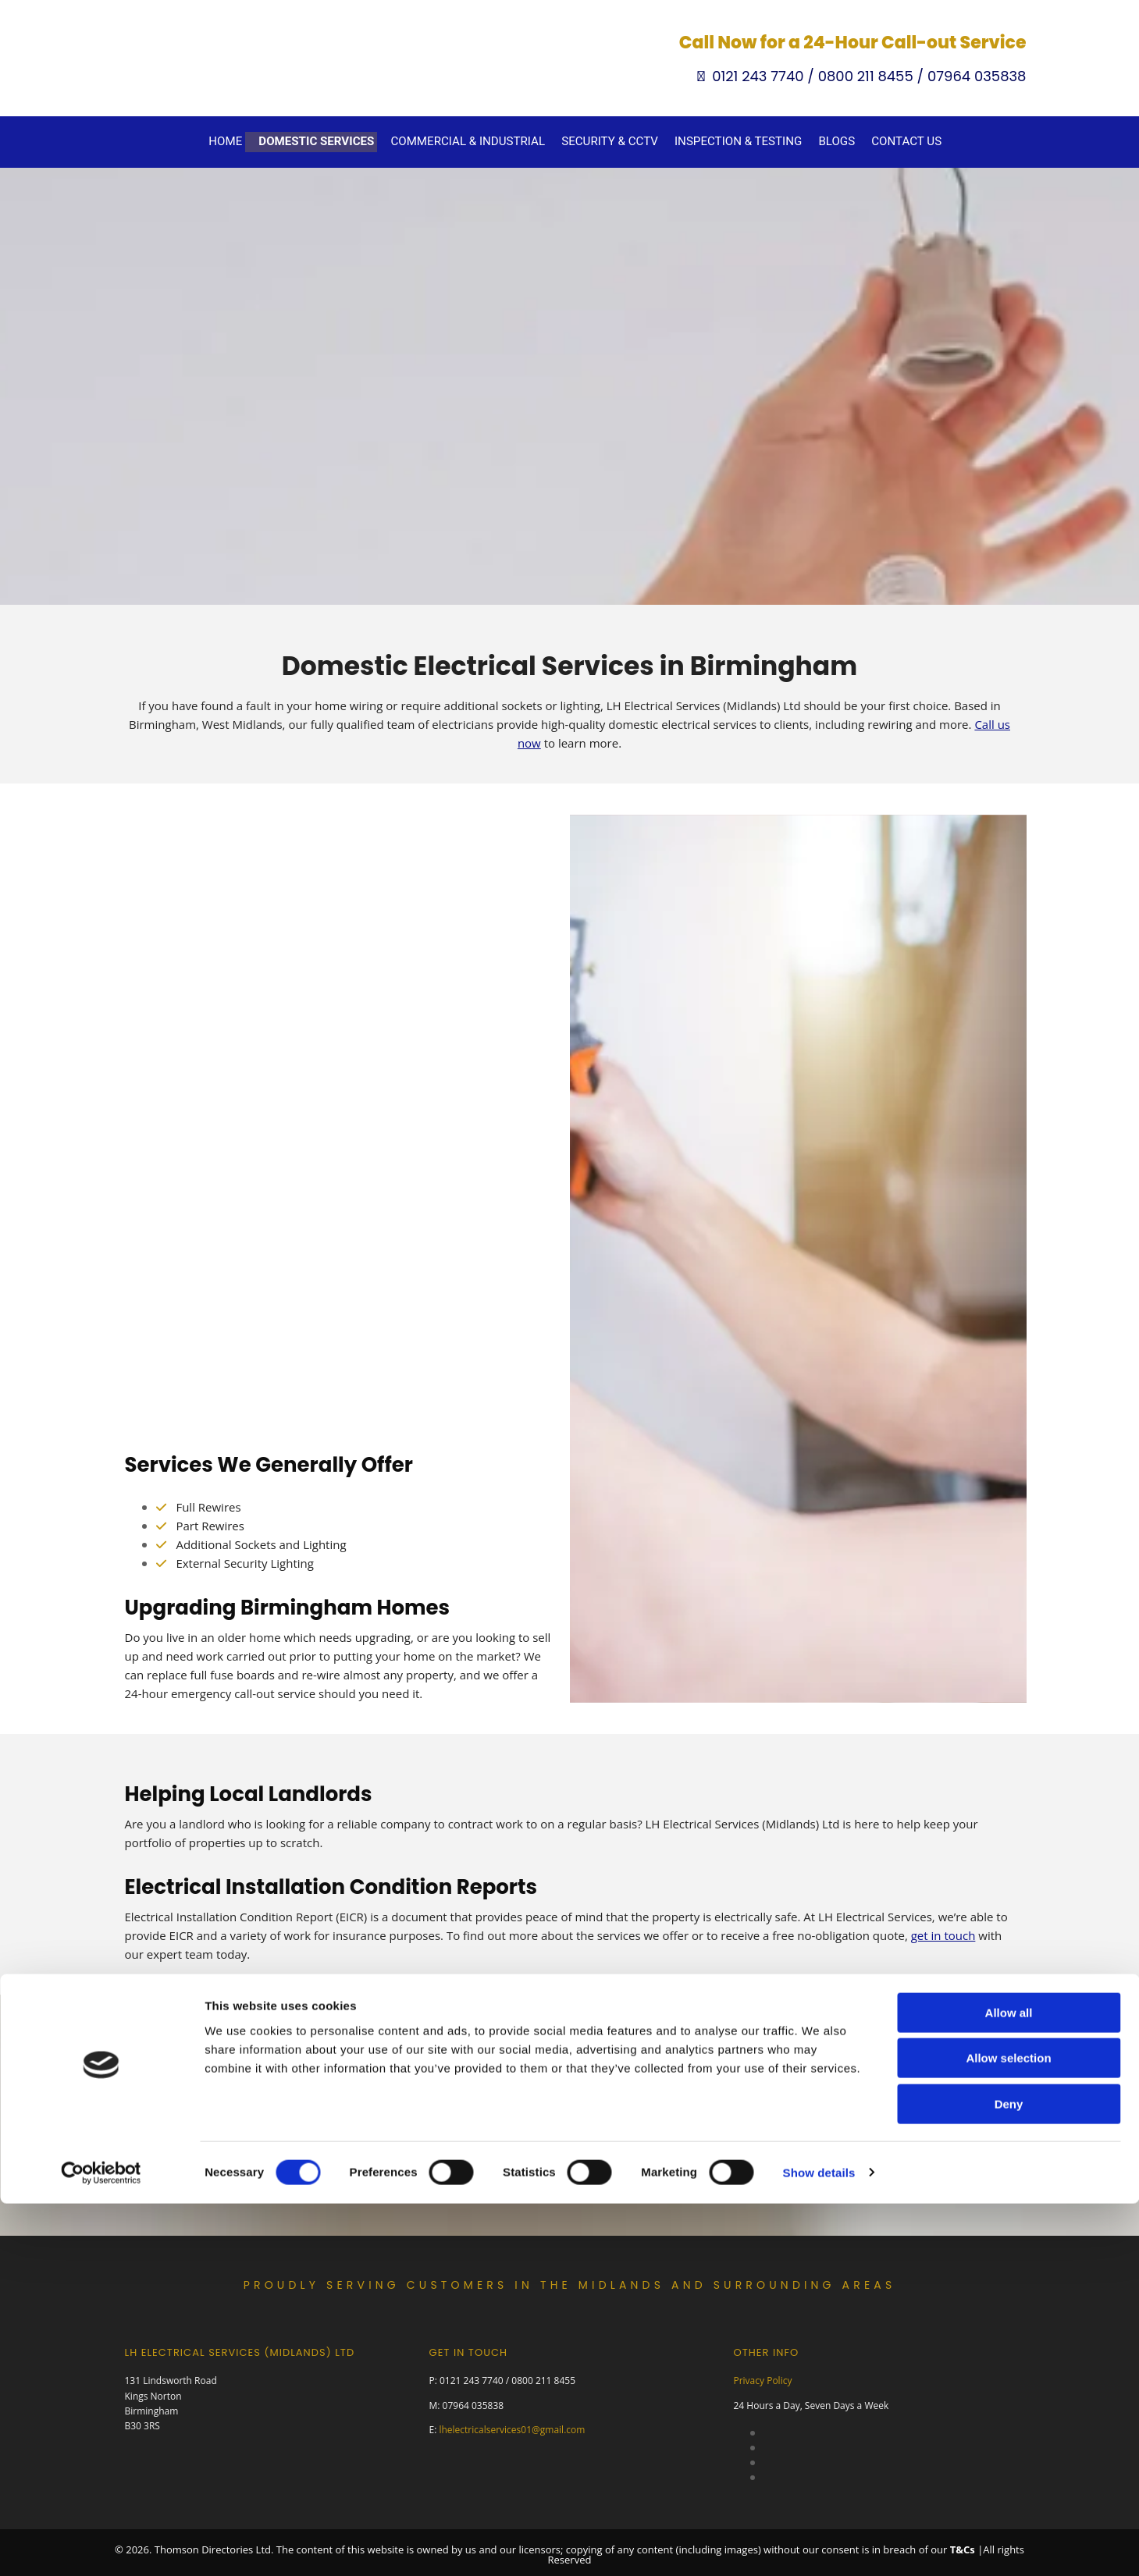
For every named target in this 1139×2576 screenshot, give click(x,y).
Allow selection (1008, 1860)
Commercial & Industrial (477, 139)
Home (252, 139)
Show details (819, 1974)
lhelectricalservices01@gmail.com (512, 2425)
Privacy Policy (762, 2376)
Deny (1009, 1905)
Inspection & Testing (729, 139)
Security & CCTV (610, 139)
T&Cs (962, 2545)
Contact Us (885, 139)
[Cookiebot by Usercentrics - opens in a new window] (101, 1974)
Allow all (1009, 1814)
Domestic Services (337, 139)
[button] (570, 2149)
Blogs (820, 139)
